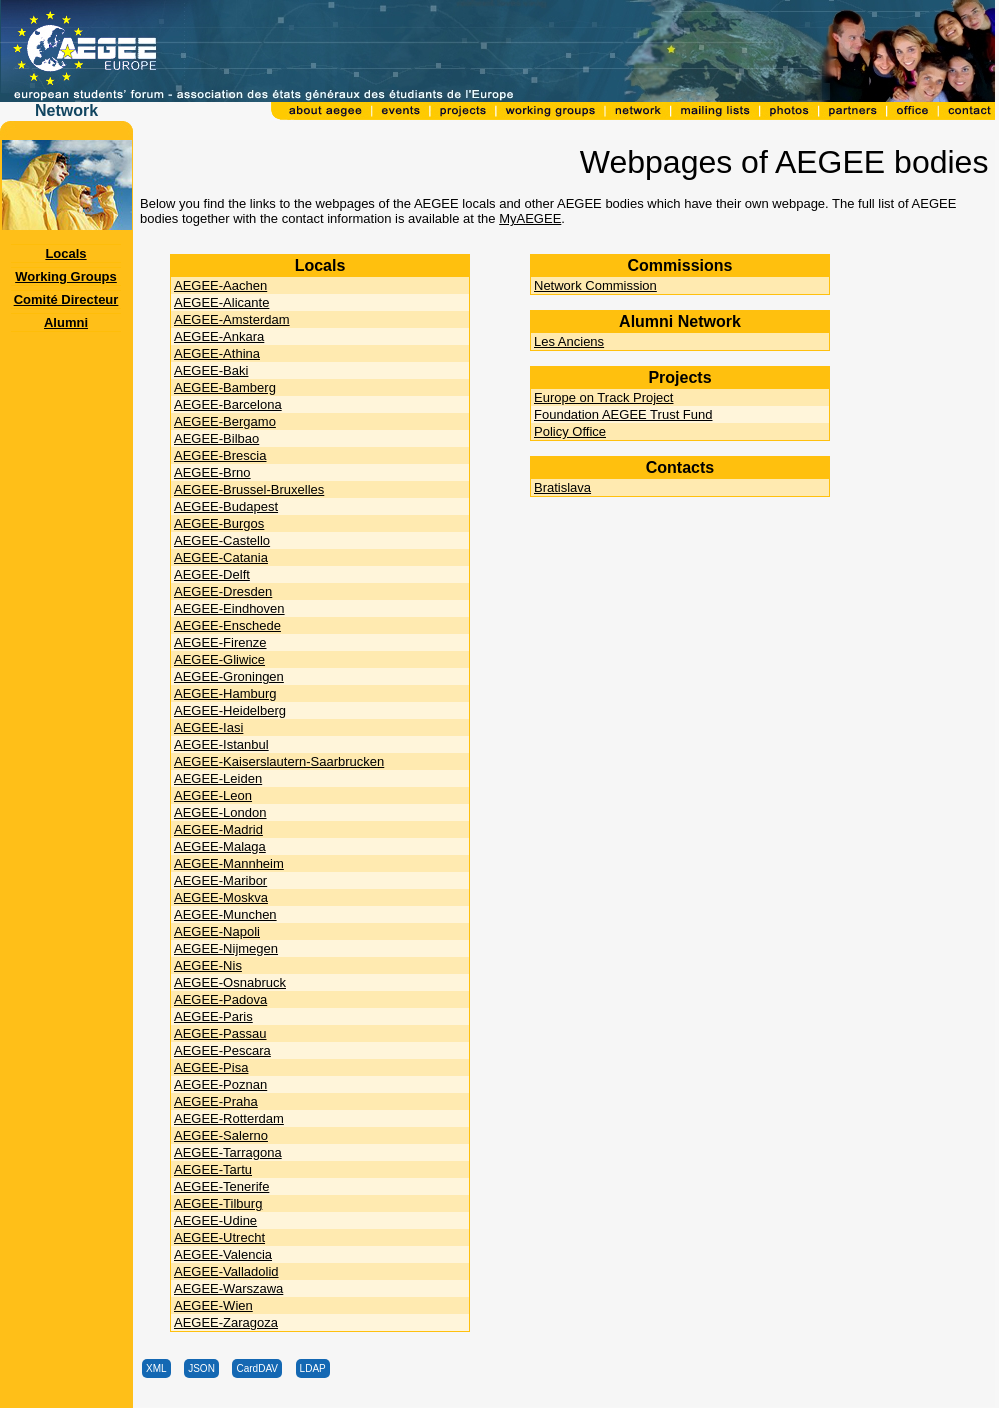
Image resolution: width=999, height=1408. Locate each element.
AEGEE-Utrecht (219, 1237)
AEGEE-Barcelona (228, 404)
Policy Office (570, 431)
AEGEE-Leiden (218, 778)
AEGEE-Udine (215, 1220)
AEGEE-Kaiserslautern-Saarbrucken (279, 761)
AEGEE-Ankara (219, 336)
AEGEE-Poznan (220, 1084)
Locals (65, 253)
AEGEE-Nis (208, 965)
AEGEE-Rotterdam (229, 1118)
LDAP (313, 1368)
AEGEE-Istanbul (221, 744)
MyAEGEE (530, 218)
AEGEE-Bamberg (225, 387)
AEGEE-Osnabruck (230, 982)
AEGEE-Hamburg (225, 693)
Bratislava (562, 487)
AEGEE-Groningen (229, 676)
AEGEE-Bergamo (225, 421)
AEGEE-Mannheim (229, 863)
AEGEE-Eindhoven (229, 608)
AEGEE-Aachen (220, 285)
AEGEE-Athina (217, 353)
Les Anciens (569, 341)
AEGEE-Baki (211, 370)
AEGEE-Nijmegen (226, 948)
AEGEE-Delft (212, 574)
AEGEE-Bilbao (216, 438)
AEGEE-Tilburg (218, 1203)
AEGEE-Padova (220, 999)
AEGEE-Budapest (226, 506)
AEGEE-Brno (212, 472)
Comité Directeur (66, 299)
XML (156, 1368)
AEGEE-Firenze (220, 642)
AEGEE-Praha (216, 1101)
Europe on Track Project (603, 397)
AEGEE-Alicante (221, 302)
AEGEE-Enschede (227, 625)
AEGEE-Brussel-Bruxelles (249, 489)
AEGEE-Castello (222, 540)
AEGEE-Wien (213, 1305)
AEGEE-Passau (220, 1033)
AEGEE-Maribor (220, 880)
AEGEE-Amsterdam (232, 319)
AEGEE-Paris (213, 1016)
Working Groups (66, 276)
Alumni (66, 322)
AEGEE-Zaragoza (226, 1322)
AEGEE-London (220, 812)
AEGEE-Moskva (221, 897)
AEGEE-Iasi (208, 727)
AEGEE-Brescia (220, 455)
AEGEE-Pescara (222, 1050)
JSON (201, 1368)
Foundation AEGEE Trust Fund (623, 414)
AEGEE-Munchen (225, 914)
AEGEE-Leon (213, 795)
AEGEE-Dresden (223, 591)
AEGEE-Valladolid (226, 1271)
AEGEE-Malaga (220, 846)
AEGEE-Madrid (218, 829)
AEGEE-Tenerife (221, 1186)
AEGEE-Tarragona (228, 1152)
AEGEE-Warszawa (228, 1288)
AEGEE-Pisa (211, 1067)
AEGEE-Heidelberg (230, 710)
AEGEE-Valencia (223, 1254)
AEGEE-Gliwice (219, 659)
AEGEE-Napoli (217, 931)
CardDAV (257, 1368)
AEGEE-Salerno (221, 1135)
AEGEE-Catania (221, 557)
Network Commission (595, 285)
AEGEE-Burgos (219, 523)
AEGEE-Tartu (213, 1169)
